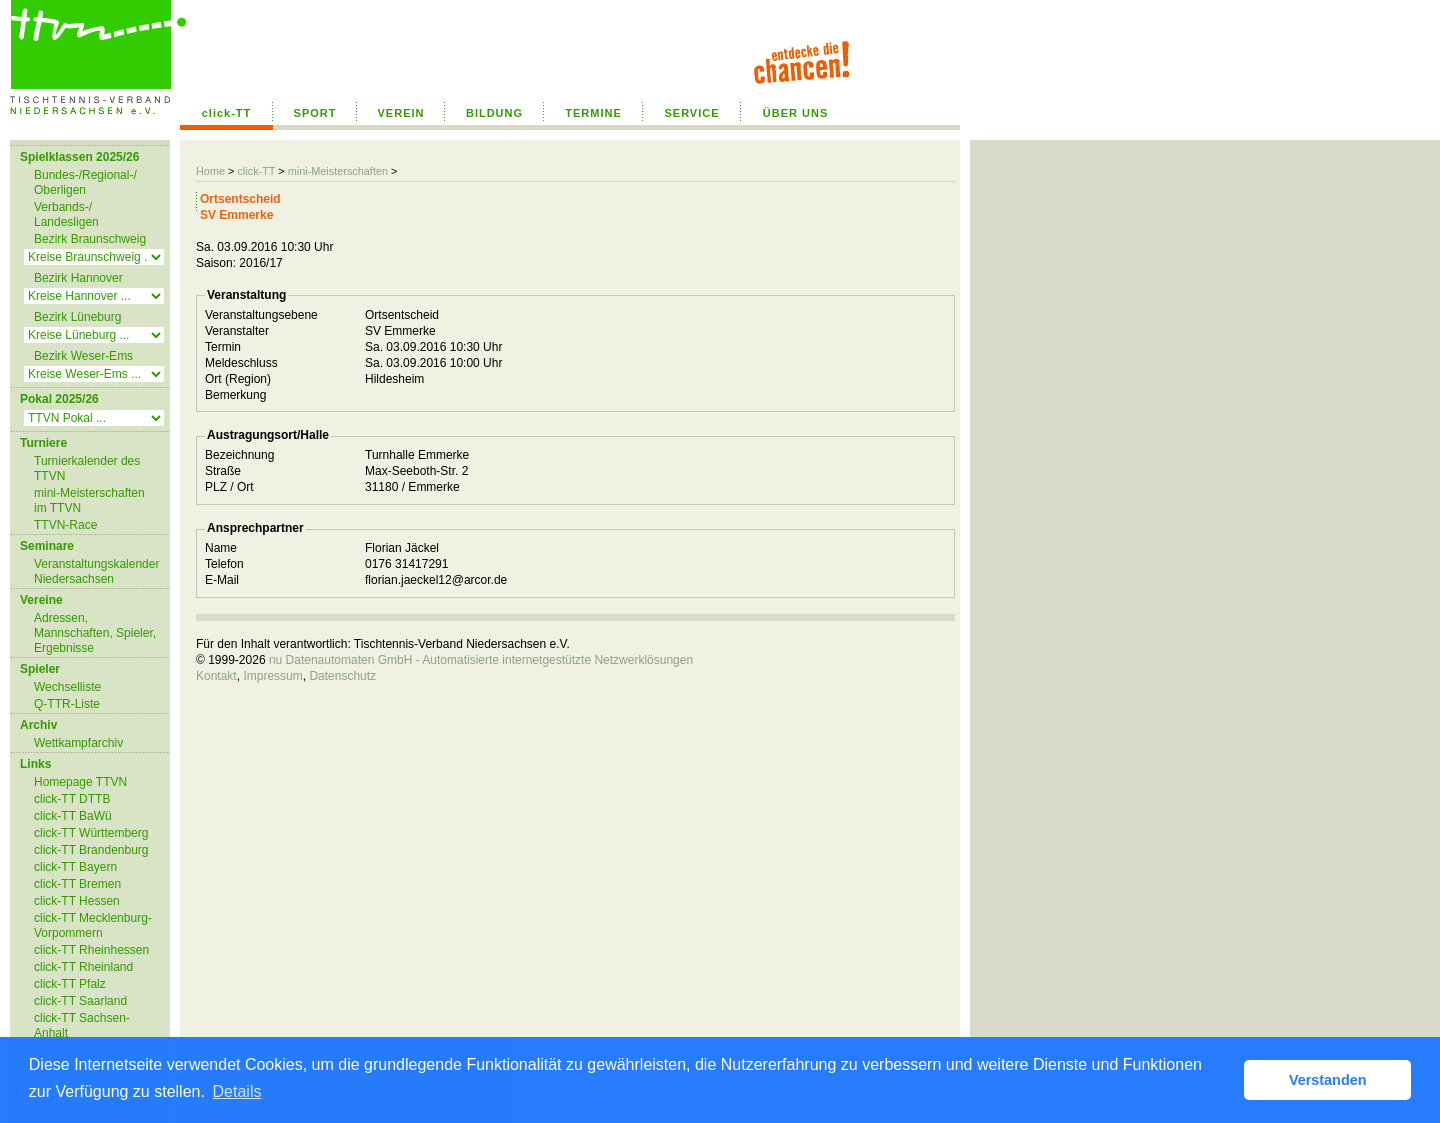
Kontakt (216, 676)
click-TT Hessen (77, 901)
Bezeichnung (239, 455)
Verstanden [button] (1328, 1080)
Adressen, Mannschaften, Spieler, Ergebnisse (95, 633)
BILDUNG (494, 113)
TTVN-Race (65, 525)
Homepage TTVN (80, 782)
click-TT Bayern (75, 867)
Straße (223, 471)
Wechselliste (67, 687)
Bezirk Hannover (78, 278)
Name (221, 548)
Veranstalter (237, 331)
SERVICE (691, 113)
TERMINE (593, 113)
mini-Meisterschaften (338, 171)
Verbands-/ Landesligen (66, 214)
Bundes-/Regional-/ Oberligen (85, 182)
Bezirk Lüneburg (77, 317)
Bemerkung (235, 395)
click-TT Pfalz (70, 984)
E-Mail (222, 580)
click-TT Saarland (80, 1001)
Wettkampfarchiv (78, 743)
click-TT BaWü (73, 816)
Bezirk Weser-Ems (83, 356)
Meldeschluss (241, 363)
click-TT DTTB (72, 799)
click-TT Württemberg (91, 833)
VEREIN (401, 113)
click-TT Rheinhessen (91, 950)
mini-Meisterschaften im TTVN (89, 500)
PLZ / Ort (229, 487)
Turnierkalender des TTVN (87, 468)
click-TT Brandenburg (91, 850)
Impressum (272, 676)
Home (210, 171)
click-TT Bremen (77, 884)
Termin (223, 347)
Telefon (224, 564)
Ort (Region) (238, 379)
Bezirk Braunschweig (90, 239)
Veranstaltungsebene (261, 315)
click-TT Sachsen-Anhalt (82, 1025)
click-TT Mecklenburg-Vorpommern (93, 925)
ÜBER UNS (795, 113)
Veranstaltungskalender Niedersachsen (96, 571)
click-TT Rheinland (83, 967)
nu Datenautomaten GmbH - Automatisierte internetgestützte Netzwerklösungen (481, 660)
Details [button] (237, 1091)
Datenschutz (342, 676)
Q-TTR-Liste (67, 704)
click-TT (227, 113)
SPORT (315, 113)
